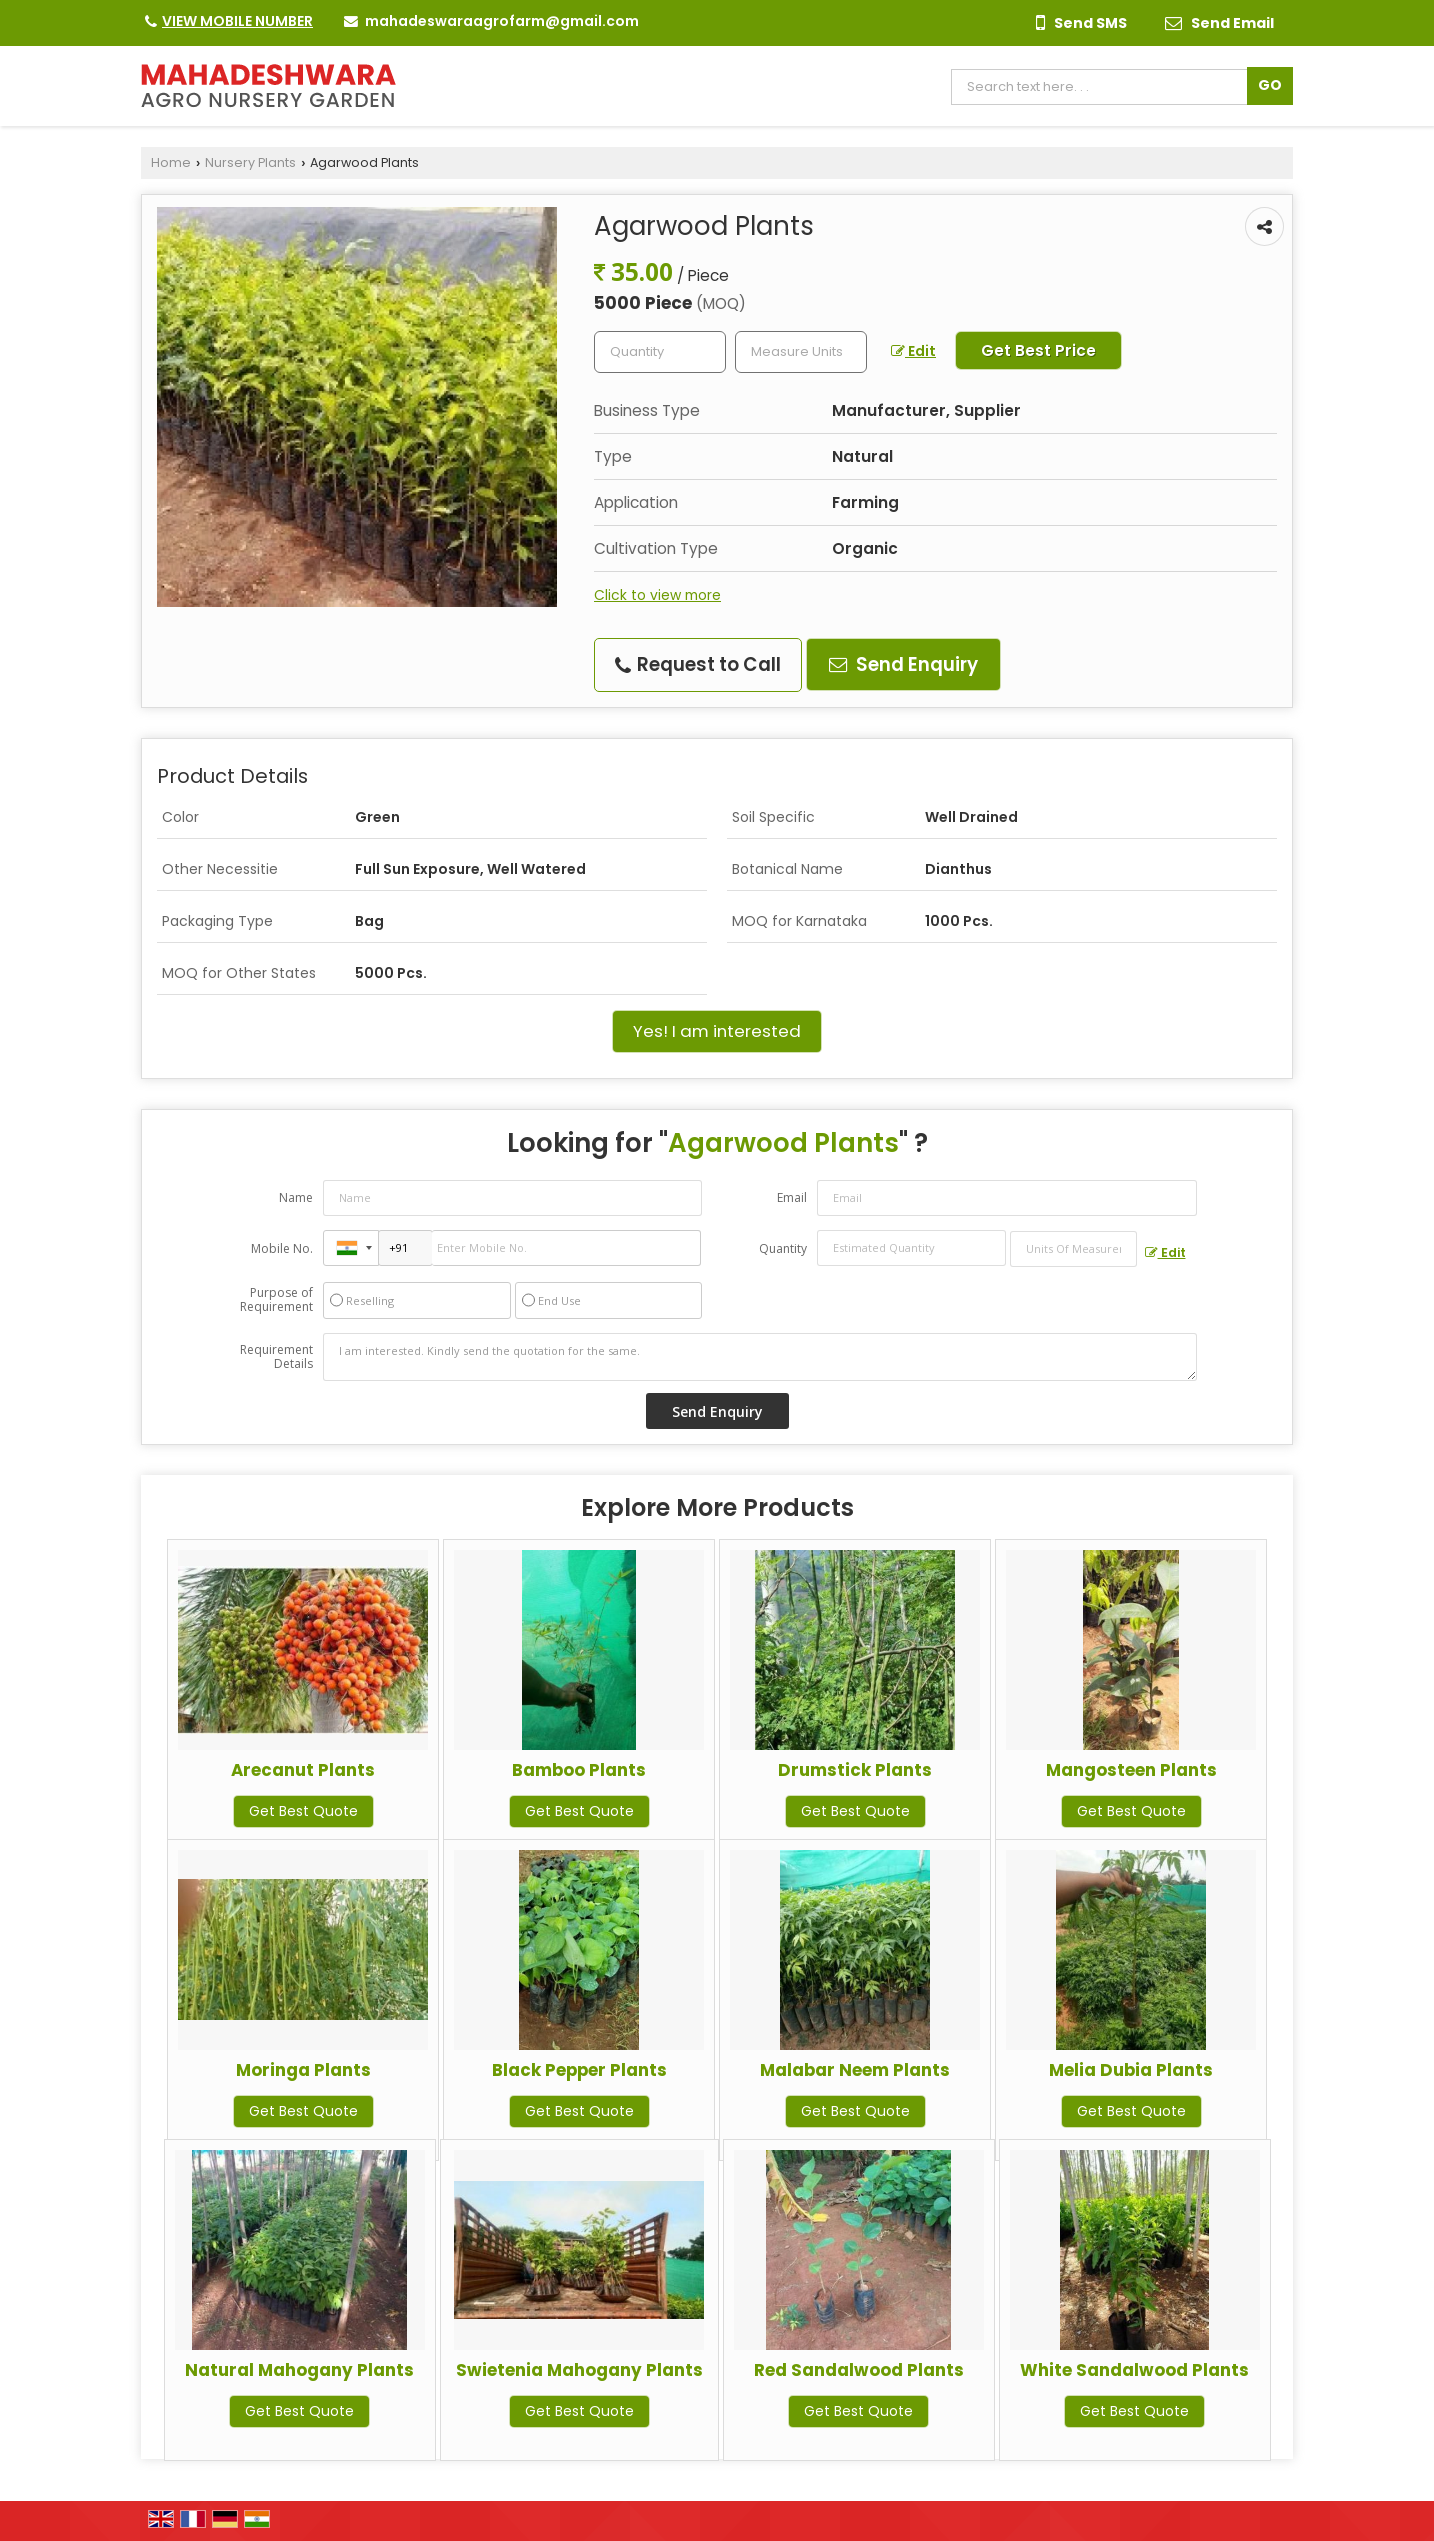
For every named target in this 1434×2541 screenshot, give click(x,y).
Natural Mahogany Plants (299, 2370)
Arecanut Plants (303, 1770)
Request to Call (698, 664)
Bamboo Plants (579, 1770)
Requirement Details (276, 1357)
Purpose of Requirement (276, 1300)
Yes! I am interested (717, 1031)
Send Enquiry (903, 664)
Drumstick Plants (855, 1770)
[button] (237, 21)
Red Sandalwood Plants (859, 2370)
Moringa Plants (303, 2070)
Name (296, 1197)
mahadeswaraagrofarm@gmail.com (502, 21)
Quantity (783, 1248)
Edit (913, 351)
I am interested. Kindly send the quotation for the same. (760, 1357)
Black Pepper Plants (579, 2070)
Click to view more (657, 595)
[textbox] (801, 352)
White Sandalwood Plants (1134, 2370)
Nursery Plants (250, 162)
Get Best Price (1038, 350)
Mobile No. (282, 1248)
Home (171, 162)
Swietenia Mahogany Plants (579, 2370)
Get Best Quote (303, 1811)
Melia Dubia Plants (1131, 2070)
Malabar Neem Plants (855, 2070)
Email (792, 1197)
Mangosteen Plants (1131, 1770)
